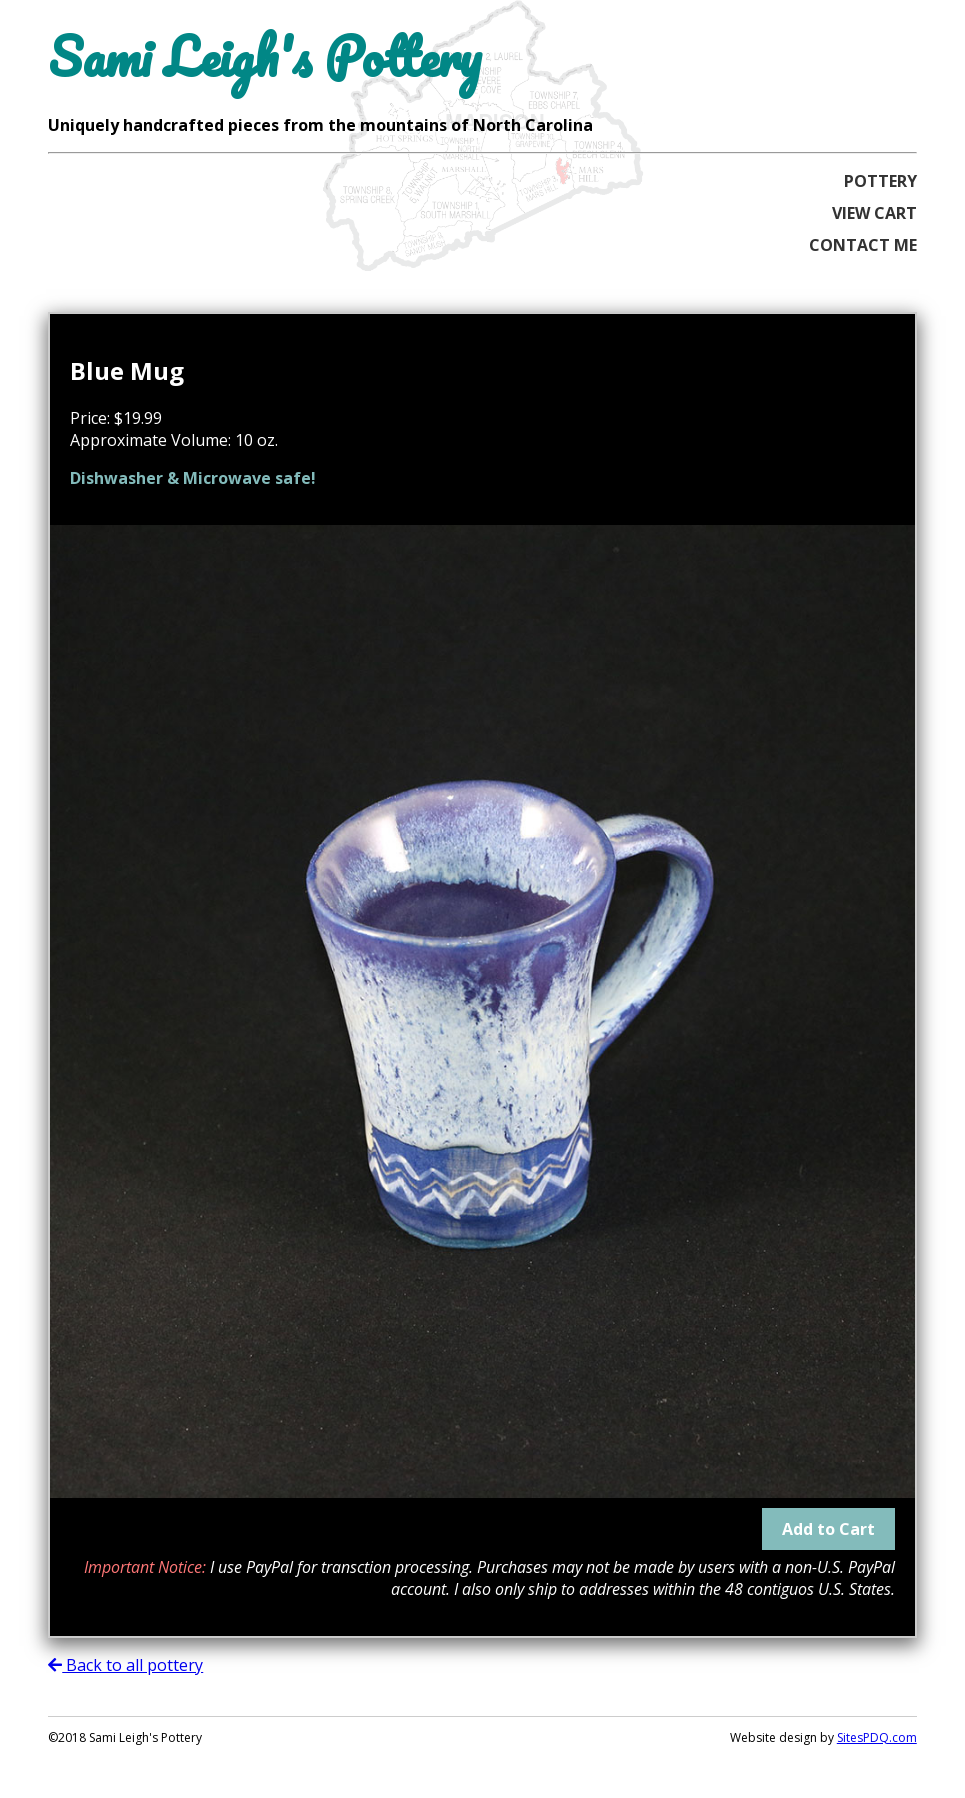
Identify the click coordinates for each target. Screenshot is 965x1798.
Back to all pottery (125, 1665)
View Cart (874, 213)
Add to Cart (828, 1529)
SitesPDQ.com (877, 1737)
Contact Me (863, 245)
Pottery (880, 181)
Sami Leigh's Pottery (264, 56)
